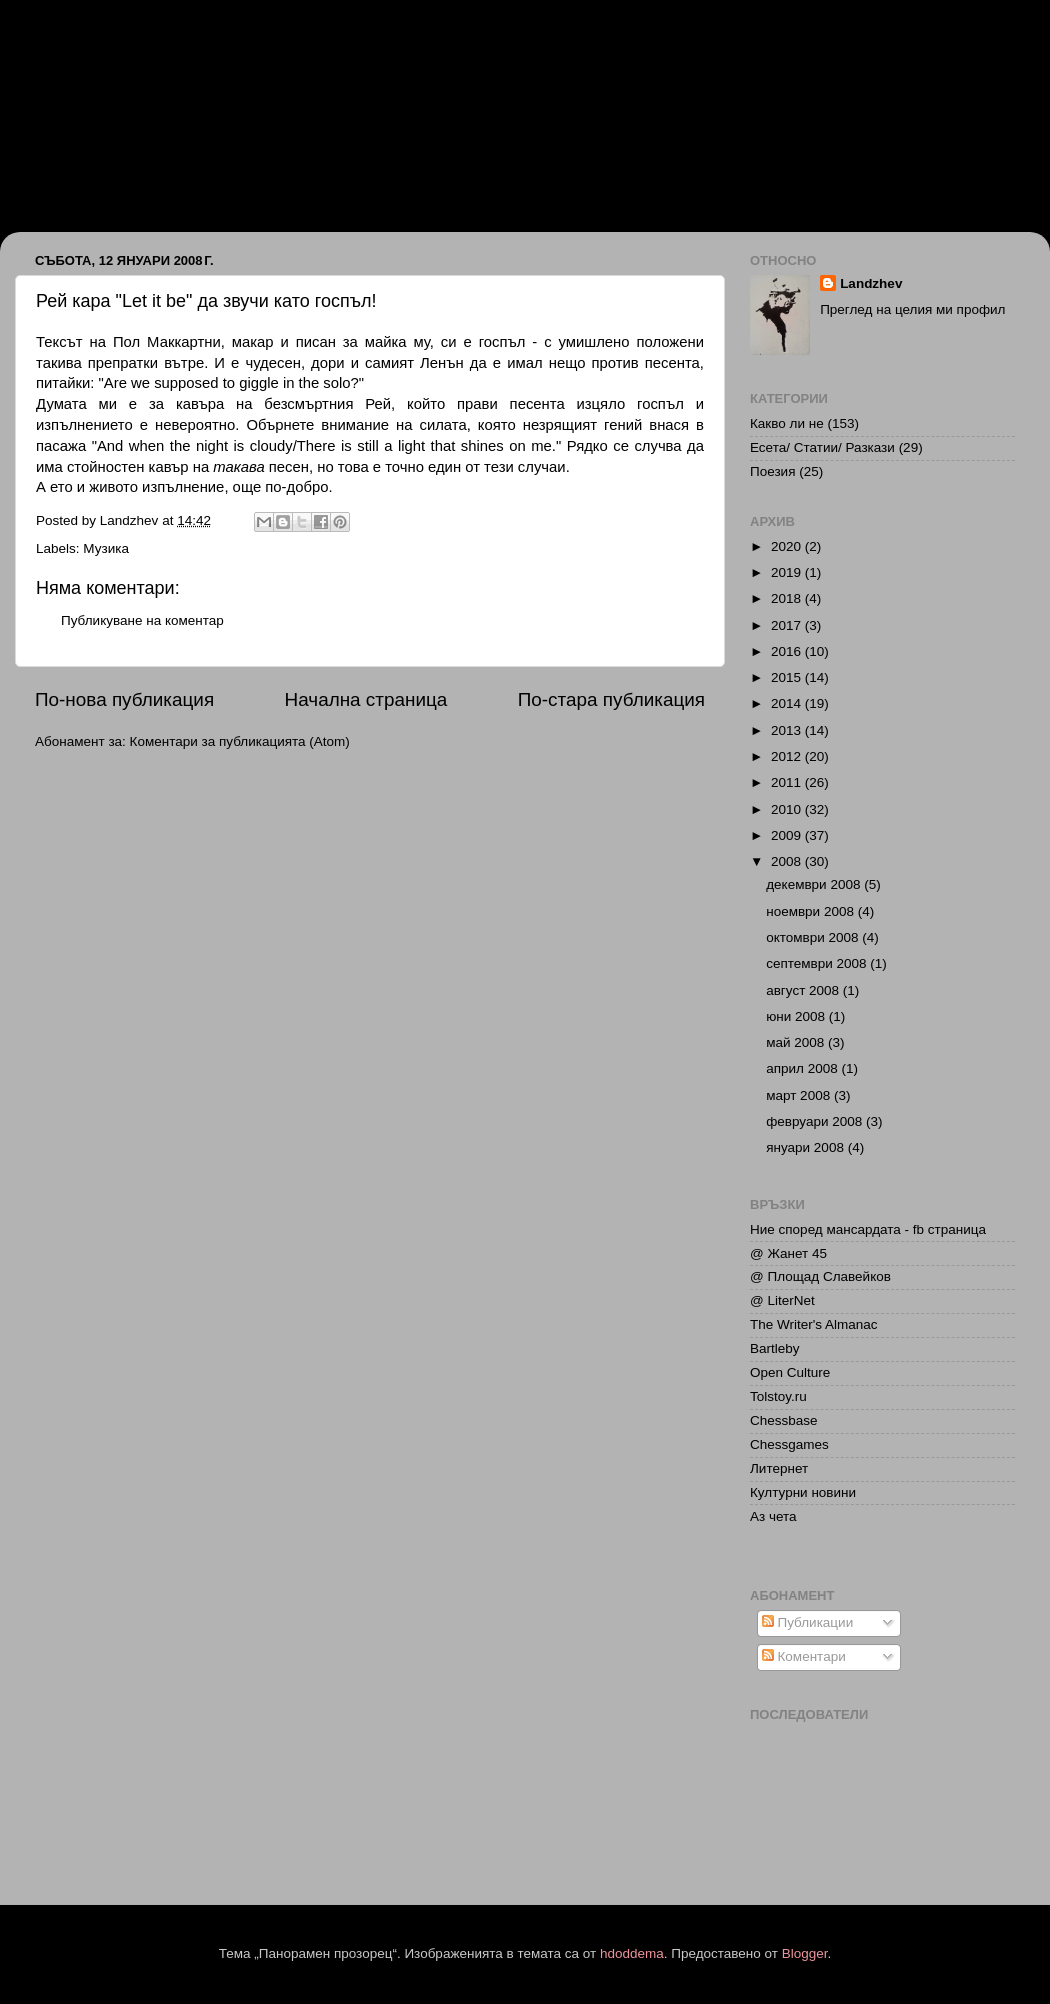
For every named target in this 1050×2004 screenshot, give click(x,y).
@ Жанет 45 (788, 1253)
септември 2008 (818, 963)
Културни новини (803, 1492)
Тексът (59, 342)
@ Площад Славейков (820, 1276)
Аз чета (773, 1516)
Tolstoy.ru (778, 1396)
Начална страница (366, 699)
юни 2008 (797, 1016)
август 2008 (804, 990)
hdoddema (632, 1953)
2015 (788, 677)
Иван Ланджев (121, 92)
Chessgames (789, 1444)
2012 (788, 756)
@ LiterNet (782, 1300)
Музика (106, 548)
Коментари (804, 1656)
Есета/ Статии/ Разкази (822, 447)
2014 (788, 703)
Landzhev (871, 283)
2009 (788, 835)
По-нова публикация (124, 699)
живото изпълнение (156, 487)
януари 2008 (806, 1147)
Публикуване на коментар (142, 620)
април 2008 (803, 1068)
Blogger (805, 1953)
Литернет (779, 1468)
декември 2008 (815, 884)
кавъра (200, 404)
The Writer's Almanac (814, 1324)
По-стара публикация (611, 699)
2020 (788, 546)
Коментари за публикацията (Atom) (240, 741)
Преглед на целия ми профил (912, 309)
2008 (788, 861)
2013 (788, 730)
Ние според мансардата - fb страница (868, 1229)
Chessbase (784, 1420)
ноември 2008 (812, 911)
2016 (788, 651)
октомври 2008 (814, 937)
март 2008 (800, 1095)
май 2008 (797, 1042)
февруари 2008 (816, 1121)
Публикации (807, 1622)
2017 (788, 625)
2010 (788, 809)
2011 (788, 782)
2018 (788, 598)
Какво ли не (787, 423)
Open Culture (790, 1372)
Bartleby (775, 1348)
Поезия (772, 471)
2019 (788, 572)
